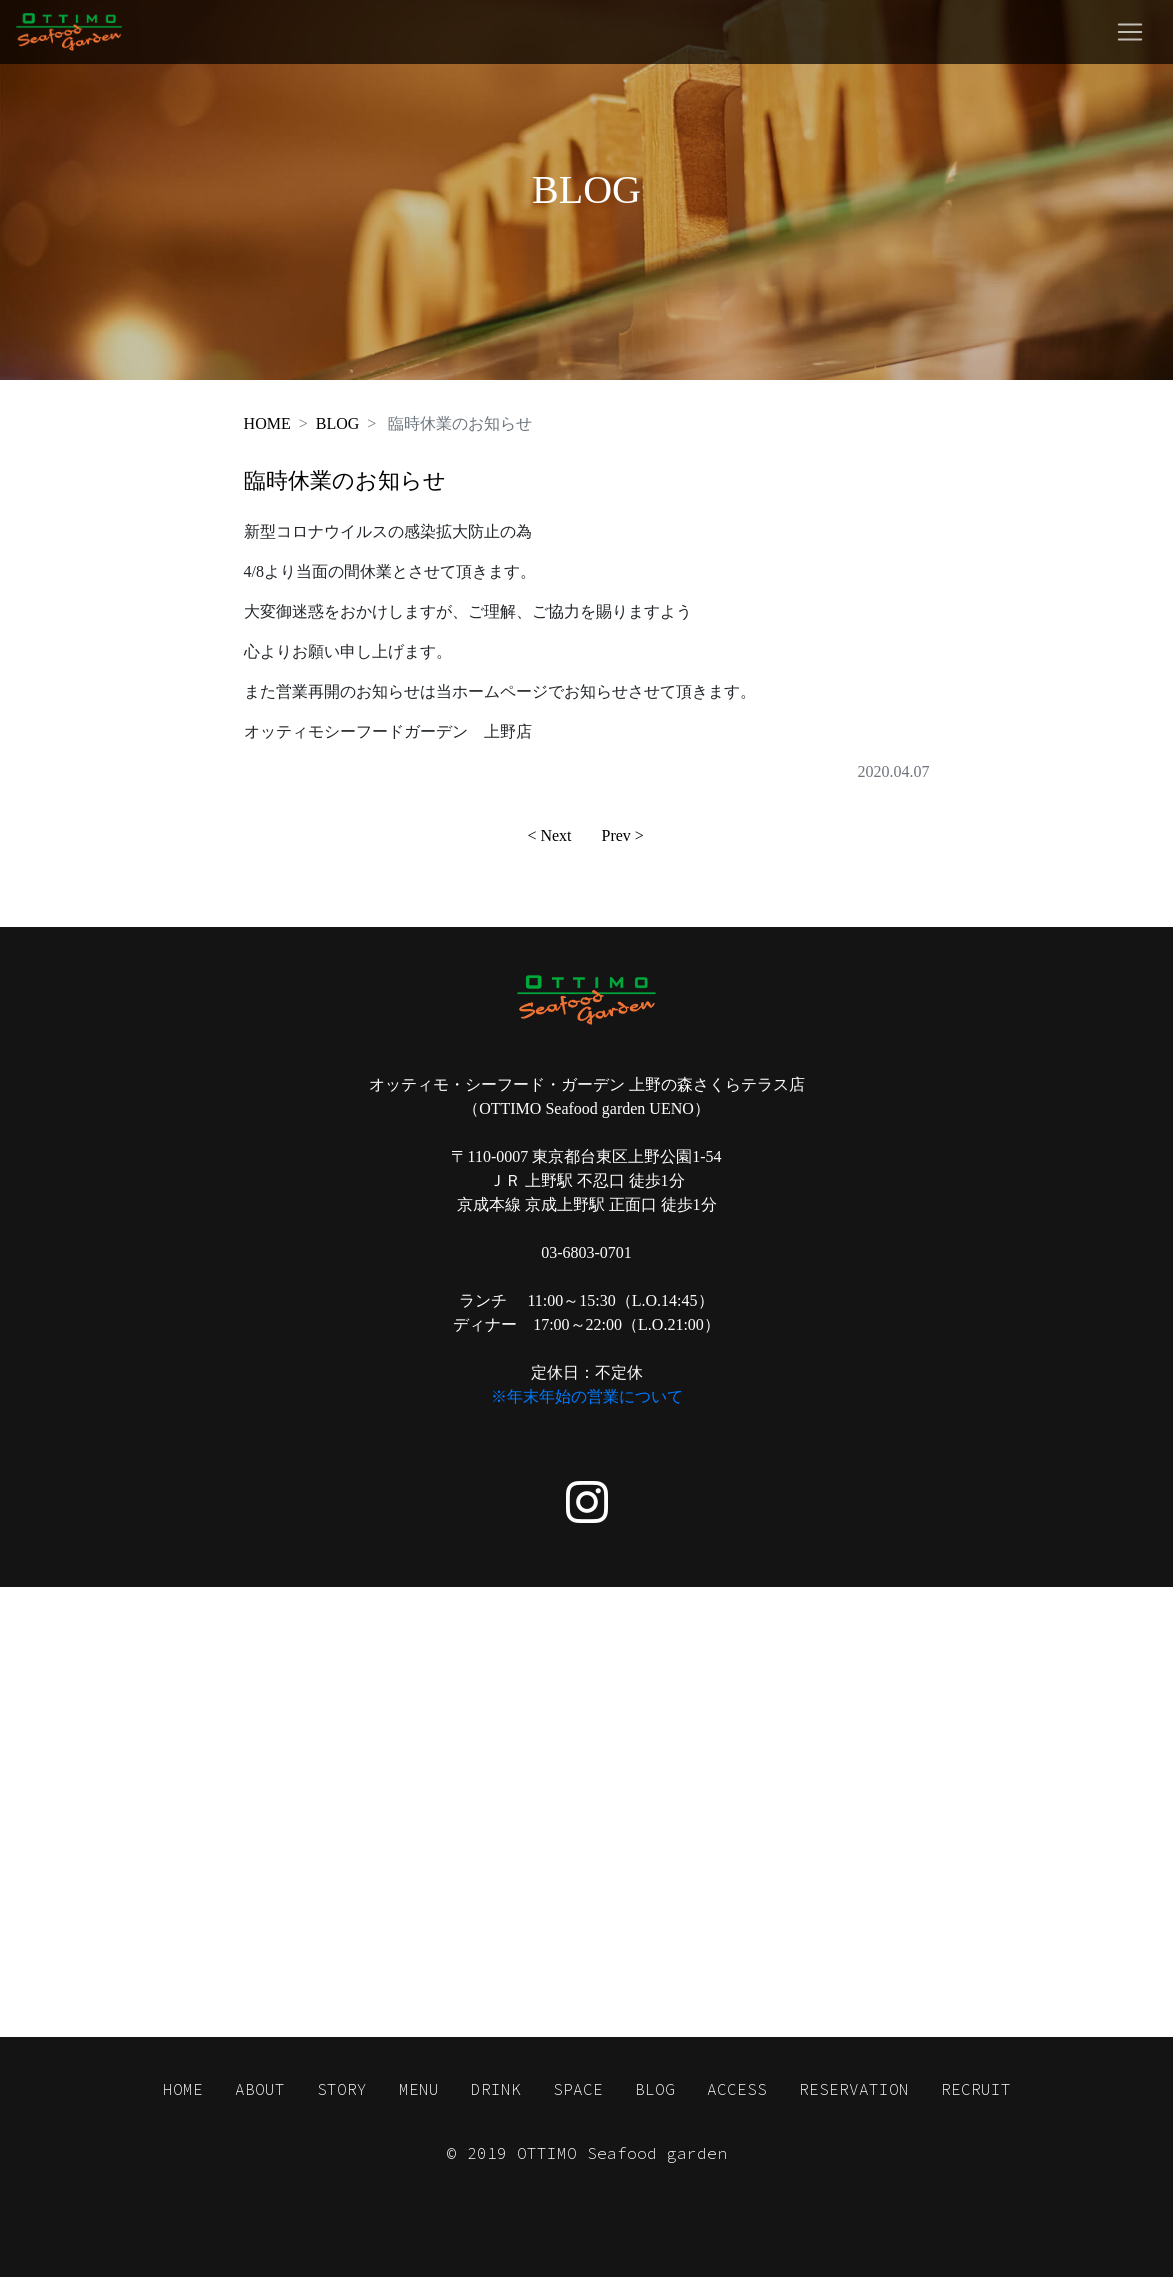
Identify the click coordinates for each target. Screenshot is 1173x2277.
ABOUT (260, 2089)
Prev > (623, 835)
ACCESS (737, 2089)
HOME (267, 423)
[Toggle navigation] (1130, 32)
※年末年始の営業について (587, 1396)
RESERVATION (854, 2089)
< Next (549, 835)
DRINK (496, 2089)
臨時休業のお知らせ (345, 480)
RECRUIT (976, 2089)
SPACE (578, 2089)
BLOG (338, 423)
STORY (342, 2089)
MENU (419, 2089)
